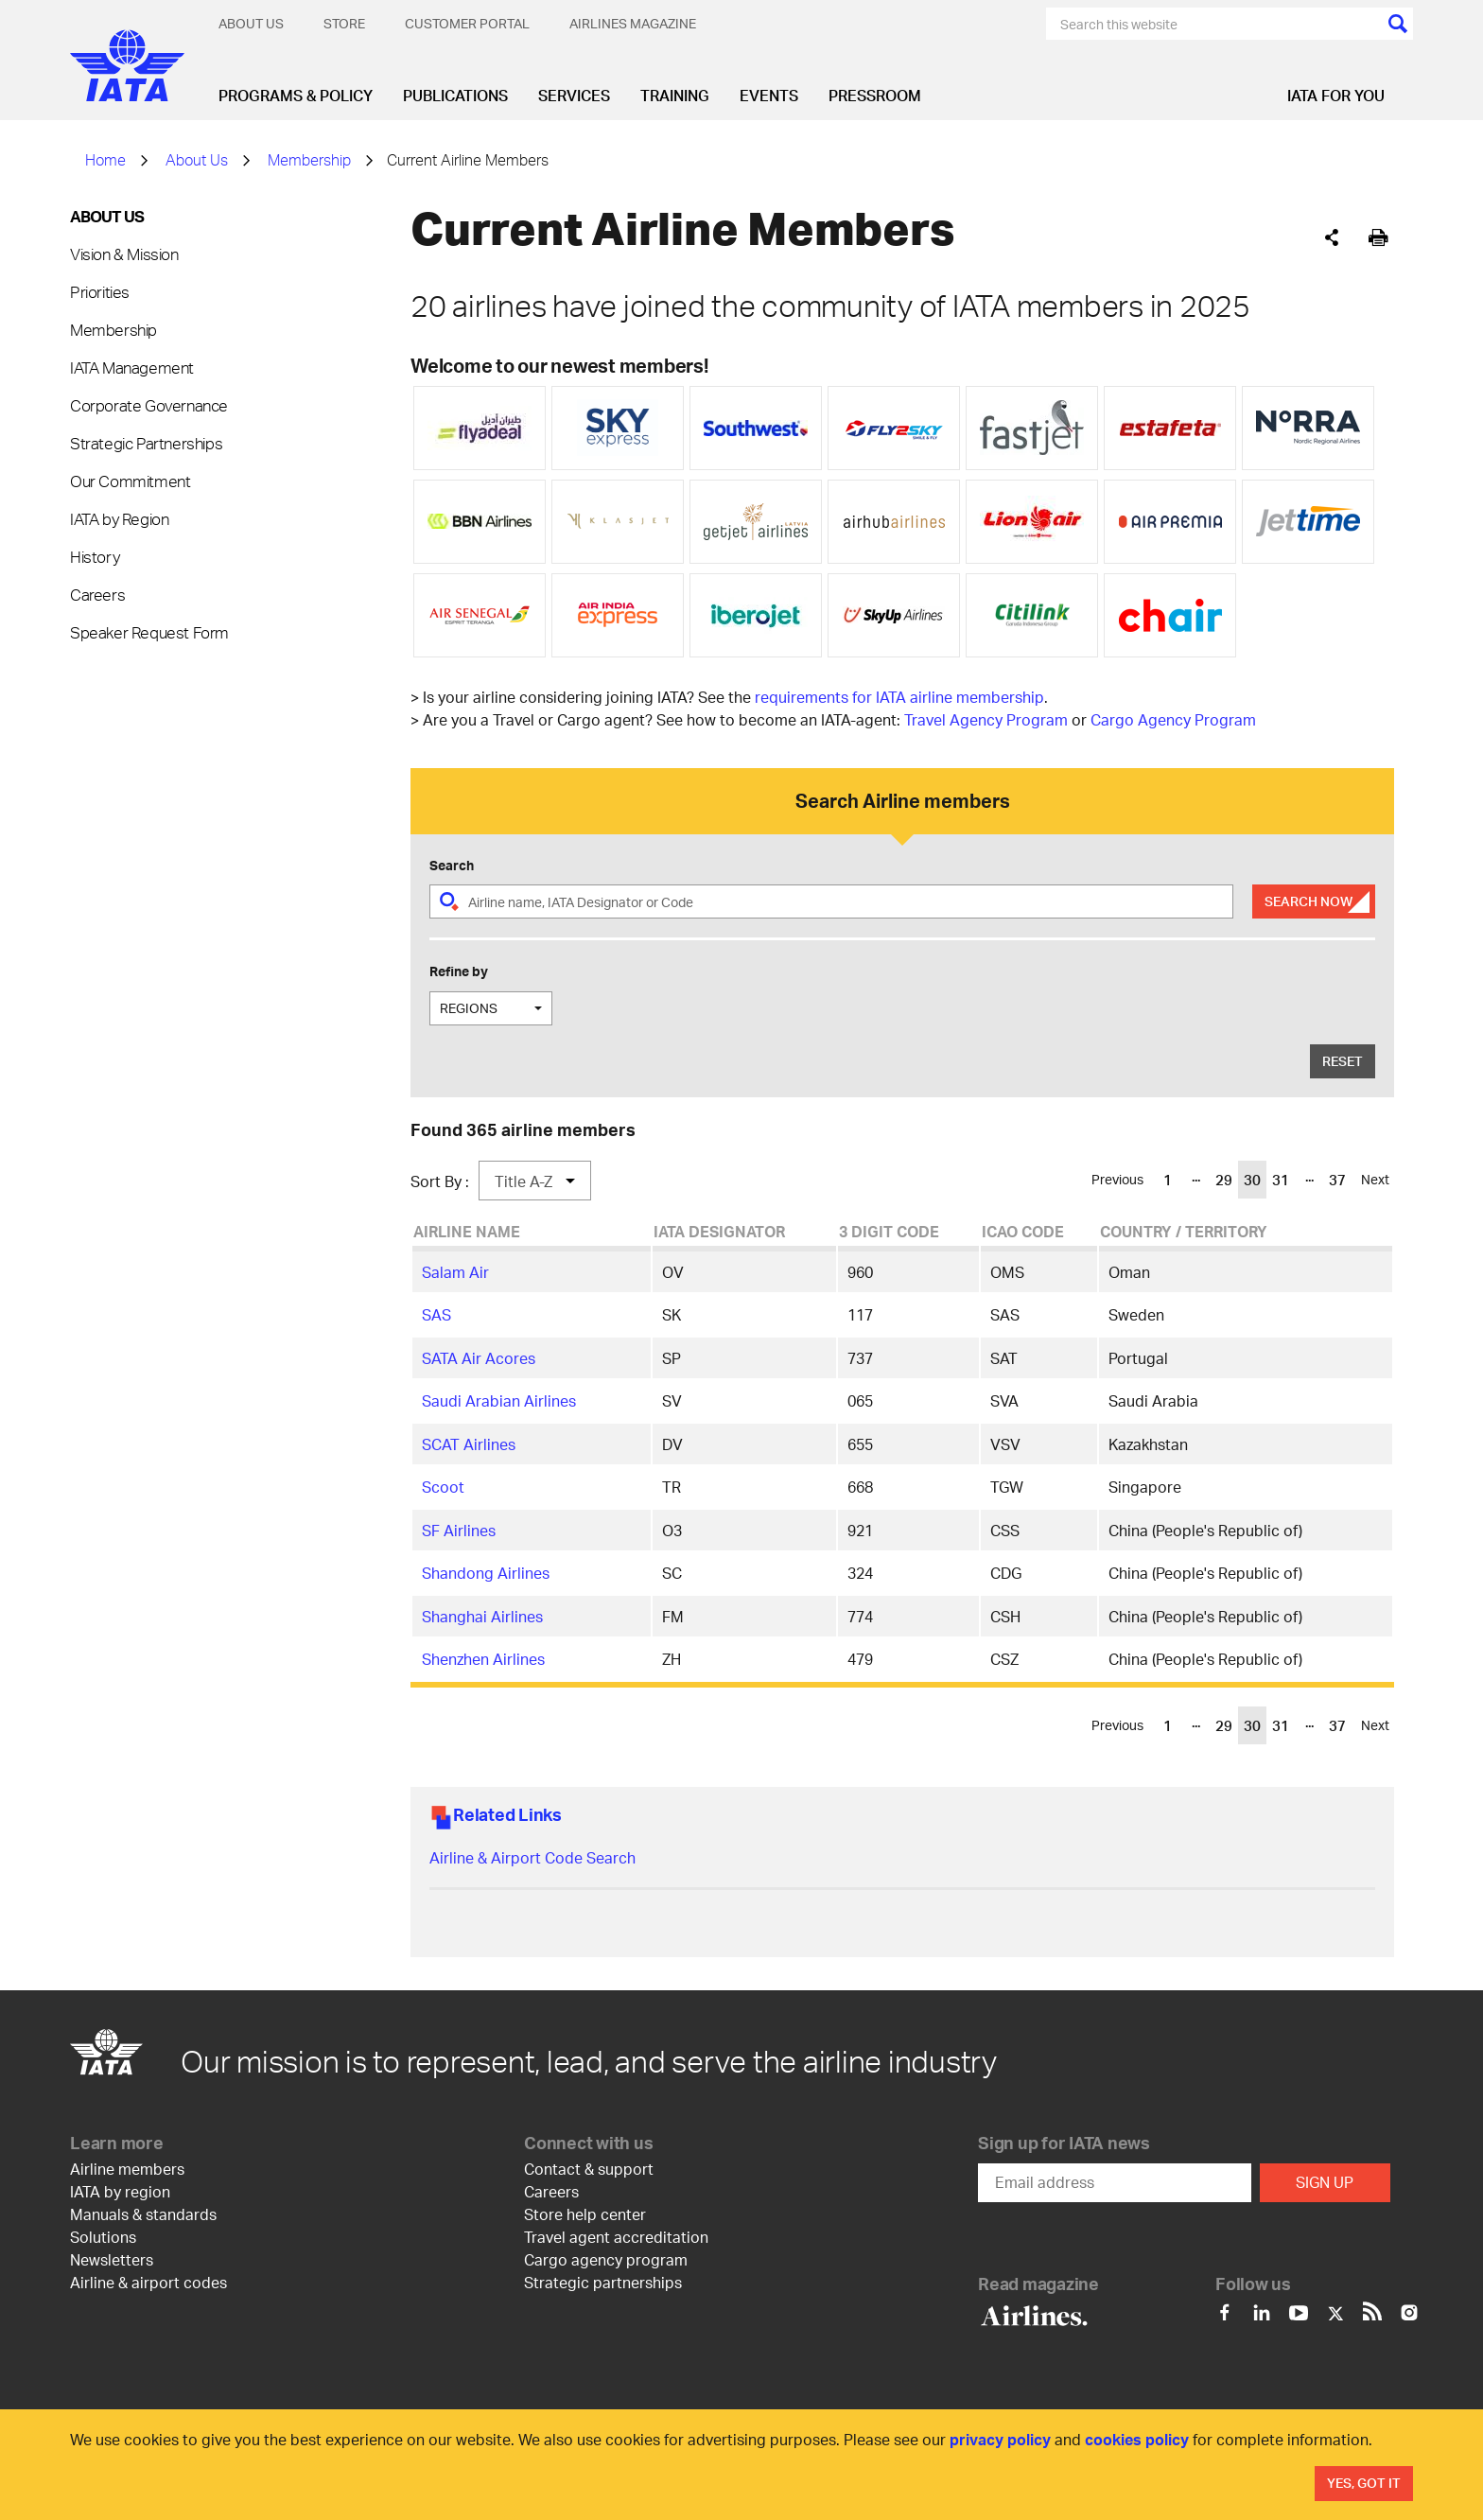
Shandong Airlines (486, 1573)
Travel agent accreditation (616, 2237)
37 (1337, 1179)
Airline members (127, 2169)
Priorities (100, 291)
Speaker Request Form (149, 631)
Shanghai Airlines (482, 1616)
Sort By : (439, 1181)
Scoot (443, 1486)
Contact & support (589, 2169)
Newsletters (111, 2259)
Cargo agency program (606, 2259)
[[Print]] (1378, 238)
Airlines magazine (632, 23)
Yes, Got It (1364, 2483)
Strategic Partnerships (146, 442)
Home (105, 159)
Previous (1117, 1179)
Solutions (103, 2237)
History (94, 556)
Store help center (585, 2214)
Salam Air (455, 1272)
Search (451, 865)
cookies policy (1137, 2439)
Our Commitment (130, 480)
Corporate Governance (149, 404)
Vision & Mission (124, 253)
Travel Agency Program (986, 719)
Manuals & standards (143, 2214)
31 (1280, 1179)
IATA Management (132, 367)
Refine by (458, 971)
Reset (1342, 1061)
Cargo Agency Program (1173, 719)
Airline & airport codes (148, 2282)
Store (344, 23)
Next (1375, 1179)
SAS (436, 1314)
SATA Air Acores (478, 1358)
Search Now (1308, 901)
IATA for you (1336, 95)
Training (674, 95)
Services (574, 95)
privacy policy (1000, 2439)
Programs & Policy (295, 95)
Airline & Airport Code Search (532, 1857)
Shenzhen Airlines (483, 1659)
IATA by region (120, 2191)
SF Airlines (459, 1530)
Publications (455, 95)
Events (769, 95)
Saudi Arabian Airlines (499, 1400)
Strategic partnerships (603, 2282)
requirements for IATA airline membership (899, 697)
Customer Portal (467, 23)
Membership (309, 159)
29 (1223, 1179)
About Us (251, 23)
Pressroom (875, 95)
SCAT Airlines (468, 1444)
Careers (97, 594)
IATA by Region (119, 518)
